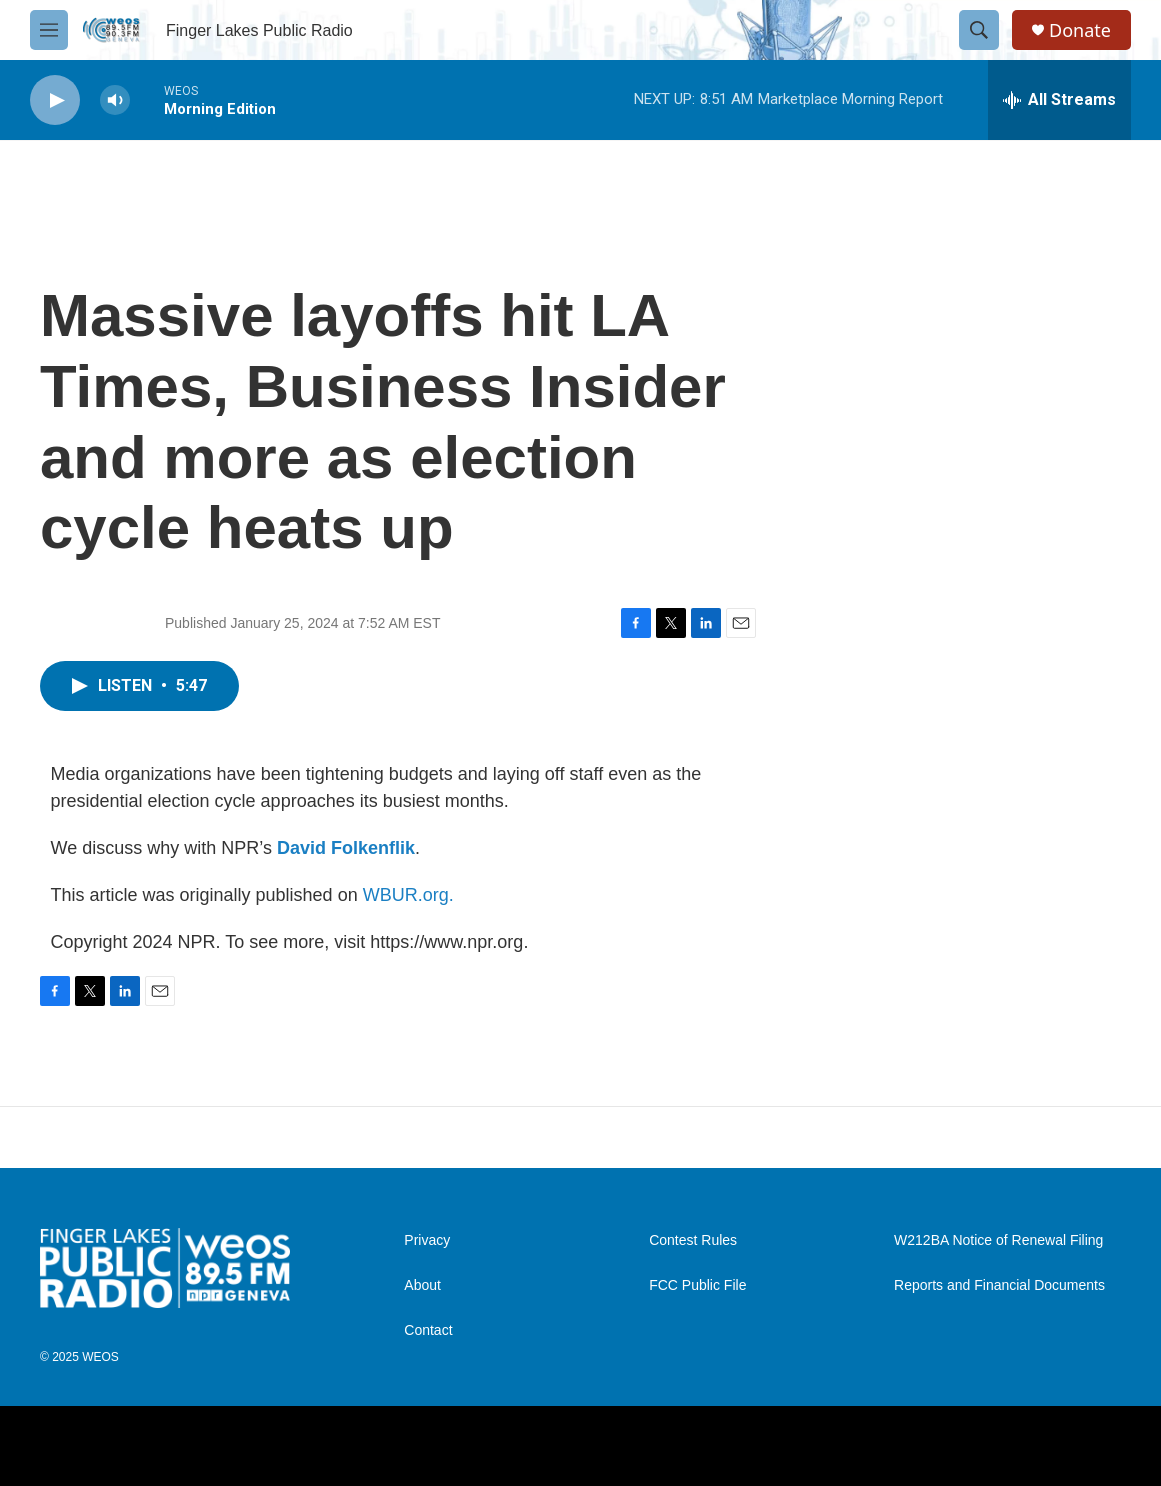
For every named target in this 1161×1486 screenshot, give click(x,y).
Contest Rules (693, 1240)
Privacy (427, 1240)
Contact (428, 1330)
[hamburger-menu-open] (49, 30)
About (422, 1285)
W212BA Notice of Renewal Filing (998, 1240)
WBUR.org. (408, 895)
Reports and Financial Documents (999, 1285)
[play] (55, 100)
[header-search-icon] (979, 30)
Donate (1080, 30)
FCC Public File (697, 1285)
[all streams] (1059, 100)
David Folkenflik (346, 848)
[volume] (115, 100)
